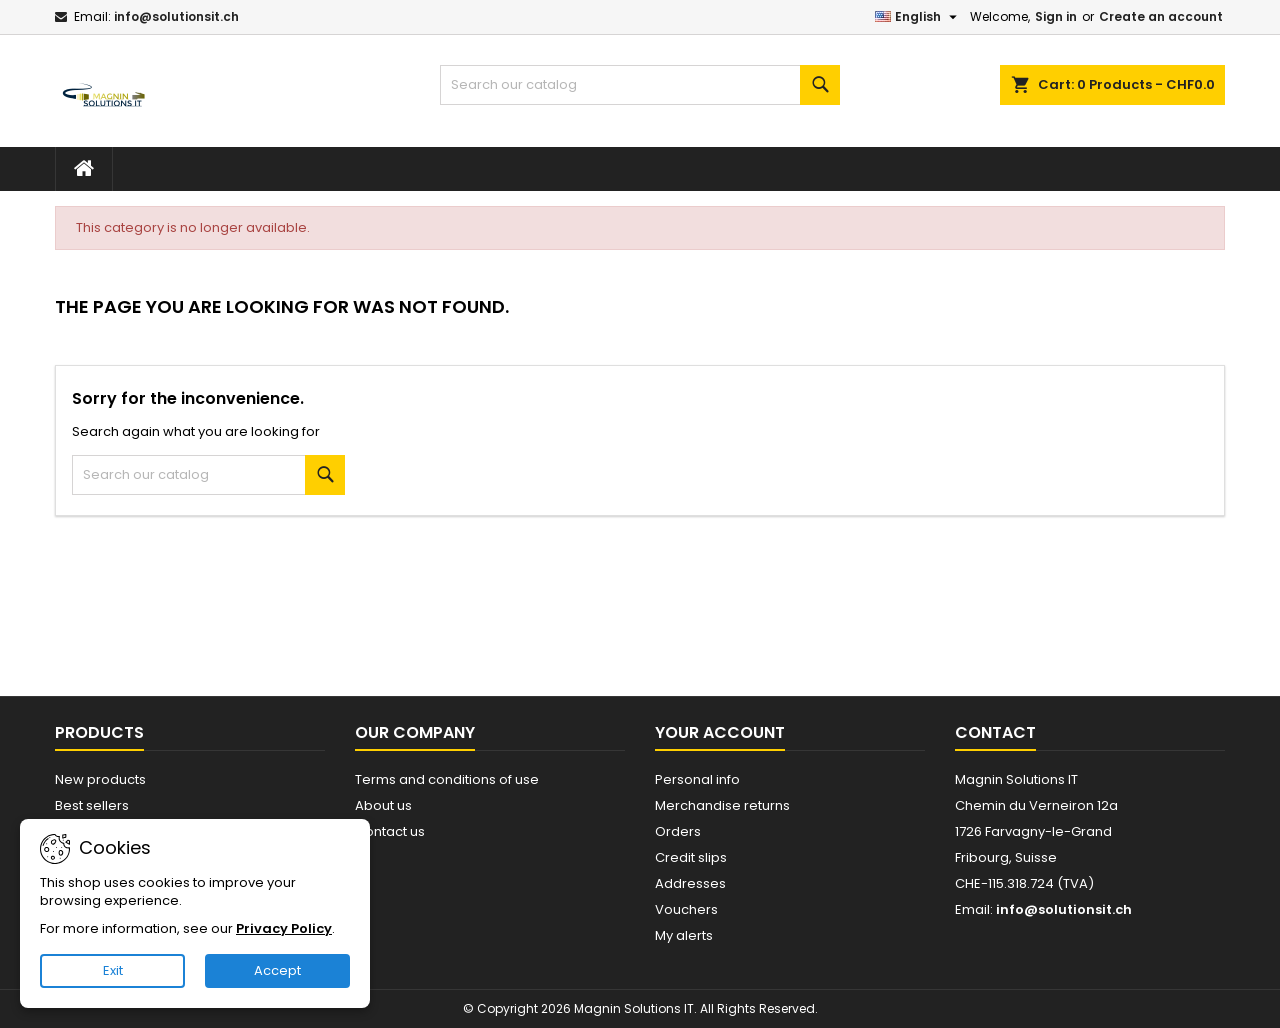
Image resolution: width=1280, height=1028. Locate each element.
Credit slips (691, 857)
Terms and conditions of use (447, 779)
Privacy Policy (284, 928)
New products (100, 779)
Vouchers (686, 909)
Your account (720, 732)
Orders (678, 831)
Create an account (1161, 16)
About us (383, 805)
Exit (113, 970)
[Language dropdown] (918, 17)
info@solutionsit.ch (176, 16)
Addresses (690, 883)
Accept (277, 970)
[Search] (640, 85)
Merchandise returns (722, 805)
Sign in (1056, 16)
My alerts (684, 935)
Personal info (697, 779)
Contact (995, 732)
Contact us (390, 831)
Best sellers (92, 805)
